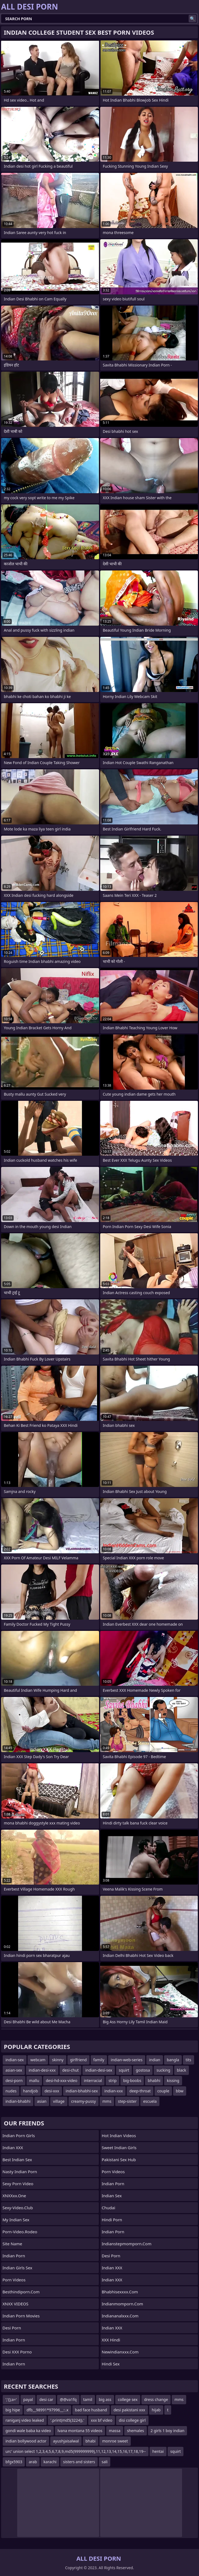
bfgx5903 (13, 2461)
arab (33, 2461)
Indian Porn (13, 2255)
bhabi (90, 2441)
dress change (156, 2399)
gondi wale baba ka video (28, 2430)
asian (42, 2101)
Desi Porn (111, 2255)
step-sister (127, 2101)
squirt (124, 2070)
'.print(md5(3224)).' (67, 2420)
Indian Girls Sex (17, 2267)
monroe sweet (115, 2441)
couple (163, 2090)
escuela (149, 2101)
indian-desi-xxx (42, 2070)
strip (112, 2080)
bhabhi (154, 2080)
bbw (179, 2090)
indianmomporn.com (122, 2303)
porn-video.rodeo (19, 2231)
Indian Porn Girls (18, 2135)
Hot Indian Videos (119, 2135)
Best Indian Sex (17, 2159)
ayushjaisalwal (66, 2441)
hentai (158, 2451)
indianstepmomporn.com (127, 2243)
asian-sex (13, 2070)
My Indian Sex (15, 2219)
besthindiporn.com (21, 2291)
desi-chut (70, 2070)
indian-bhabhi (18, 2101)
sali (105, 2461)
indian (154, 2059)
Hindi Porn (112, 2219)
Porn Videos (13, 2279)
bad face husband (91, 2409)
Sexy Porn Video (17, 2183)
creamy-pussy (83, 2101)
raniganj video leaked (24, 2420)
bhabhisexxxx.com (120, 2291)
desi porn (11, 2327)
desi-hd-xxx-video (62, 2080)
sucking (163, 2070)
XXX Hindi (111, 2340)
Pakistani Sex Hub (119, 2159)
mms (106, 2101)
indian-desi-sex (98, 2070)
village (58, 2101)
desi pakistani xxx (129, 2409)
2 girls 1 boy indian (168, 2430)
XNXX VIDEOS (15, 2303)
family (98, 2059)
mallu (34, 2080)
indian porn (113, 2183)
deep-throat (140, 2090)
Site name (12, 2243)
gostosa (143, 2070)
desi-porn (14, 2080)
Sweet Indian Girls (119, 2147)
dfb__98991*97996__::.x (47, 2409)
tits (188, 2059)
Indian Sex (112, 2195)
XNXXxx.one (14, 2195)
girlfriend (78, 2059)
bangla (173, 2059)
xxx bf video (101, 2420)
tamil (87, 2399)
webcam (37, 2059)
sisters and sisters (79, 2461)
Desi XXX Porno (17, 2352)
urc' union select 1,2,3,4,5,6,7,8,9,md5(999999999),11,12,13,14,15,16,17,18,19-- (75, 2451)
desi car (46, 2399)
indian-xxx (113, 2090)
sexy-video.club (17, 2207)
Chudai (108, 2207)
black (181, 2070)
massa (114, 2430)
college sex (128, 2399)
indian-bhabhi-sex (82, 2090)
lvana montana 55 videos (80, 2430)
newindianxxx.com (120, 2352)
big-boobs (132, 2080)
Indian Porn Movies (21, 2315)
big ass (105, 2399)
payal (28, 2399)
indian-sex (14, 2059)
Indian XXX (12, 2147)
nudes (11, 2090)
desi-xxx (51, 2090)
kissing (173, 2080)
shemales (135, 2430)
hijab (156, 2409)
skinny (57, 2059)
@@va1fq (68, 2399)
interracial (93, 2080)
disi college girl (132, 2420)
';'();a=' (11, 2399)
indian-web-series (126, 2059)
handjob (30, 2090)
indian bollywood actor (25, 2441)
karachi (50, 2461)
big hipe (12, 2409)
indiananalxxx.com (120, 2315)
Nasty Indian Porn (19, 2171)
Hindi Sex (111, 2364)
